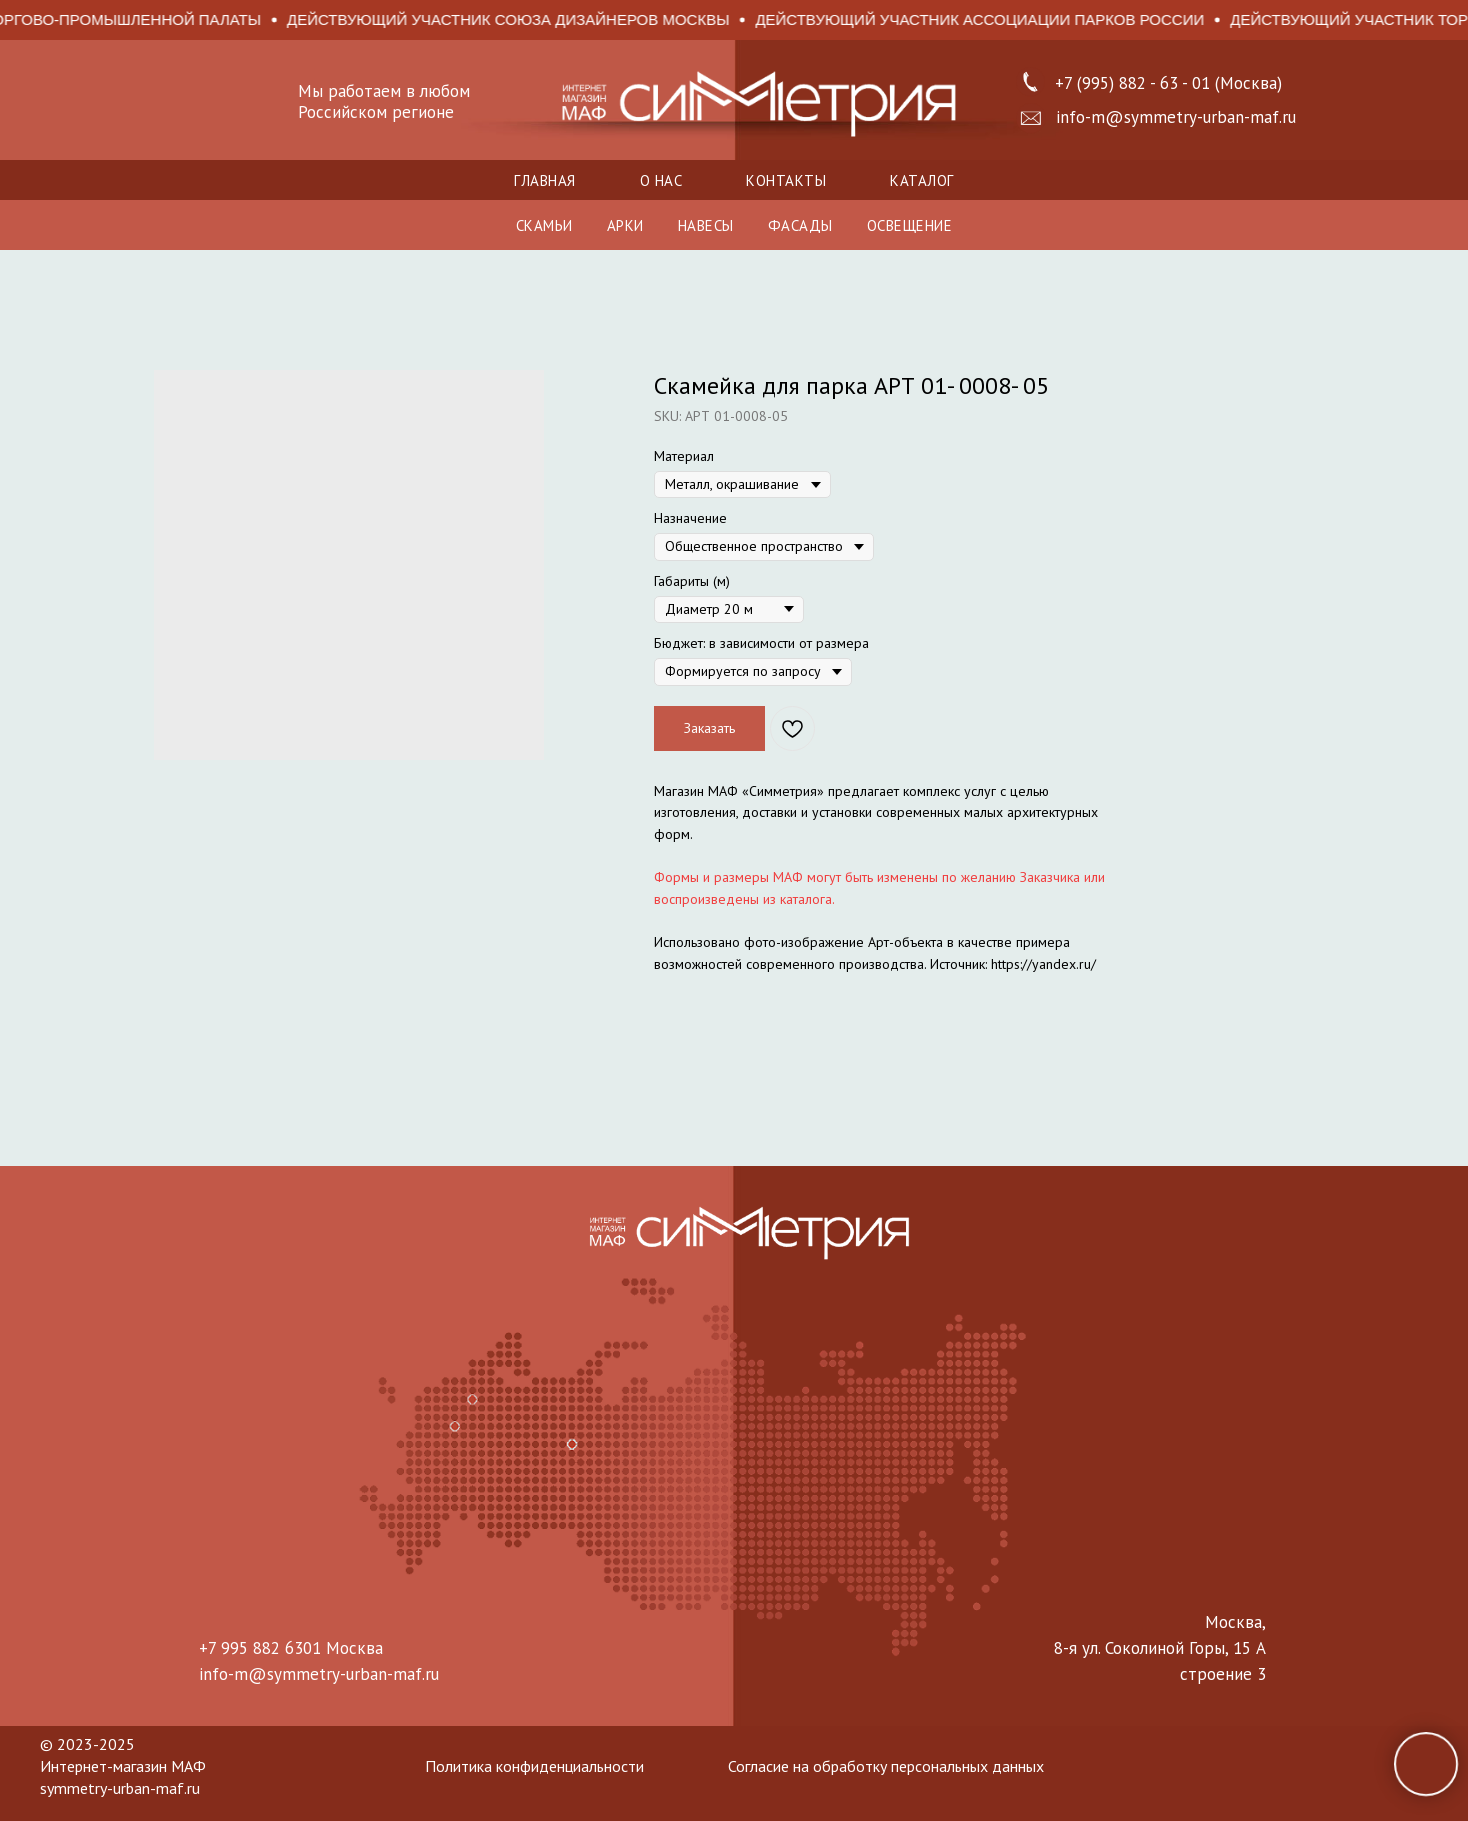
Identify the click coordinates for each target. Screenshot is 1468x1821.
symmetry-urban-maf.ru (120, 1788)
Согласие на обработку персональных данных (886, 1766)
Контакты (786, 180)
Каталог (922, 180)
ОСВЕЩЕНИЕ (910, 225)
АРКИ (625, 225)
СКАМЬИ (544, 225)
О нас (661, 180)
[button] (1031, 118)
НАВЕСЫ (706, 225)
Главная (545, 180)
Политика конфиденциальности (534, 1766)
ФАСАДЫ (800, 225)
